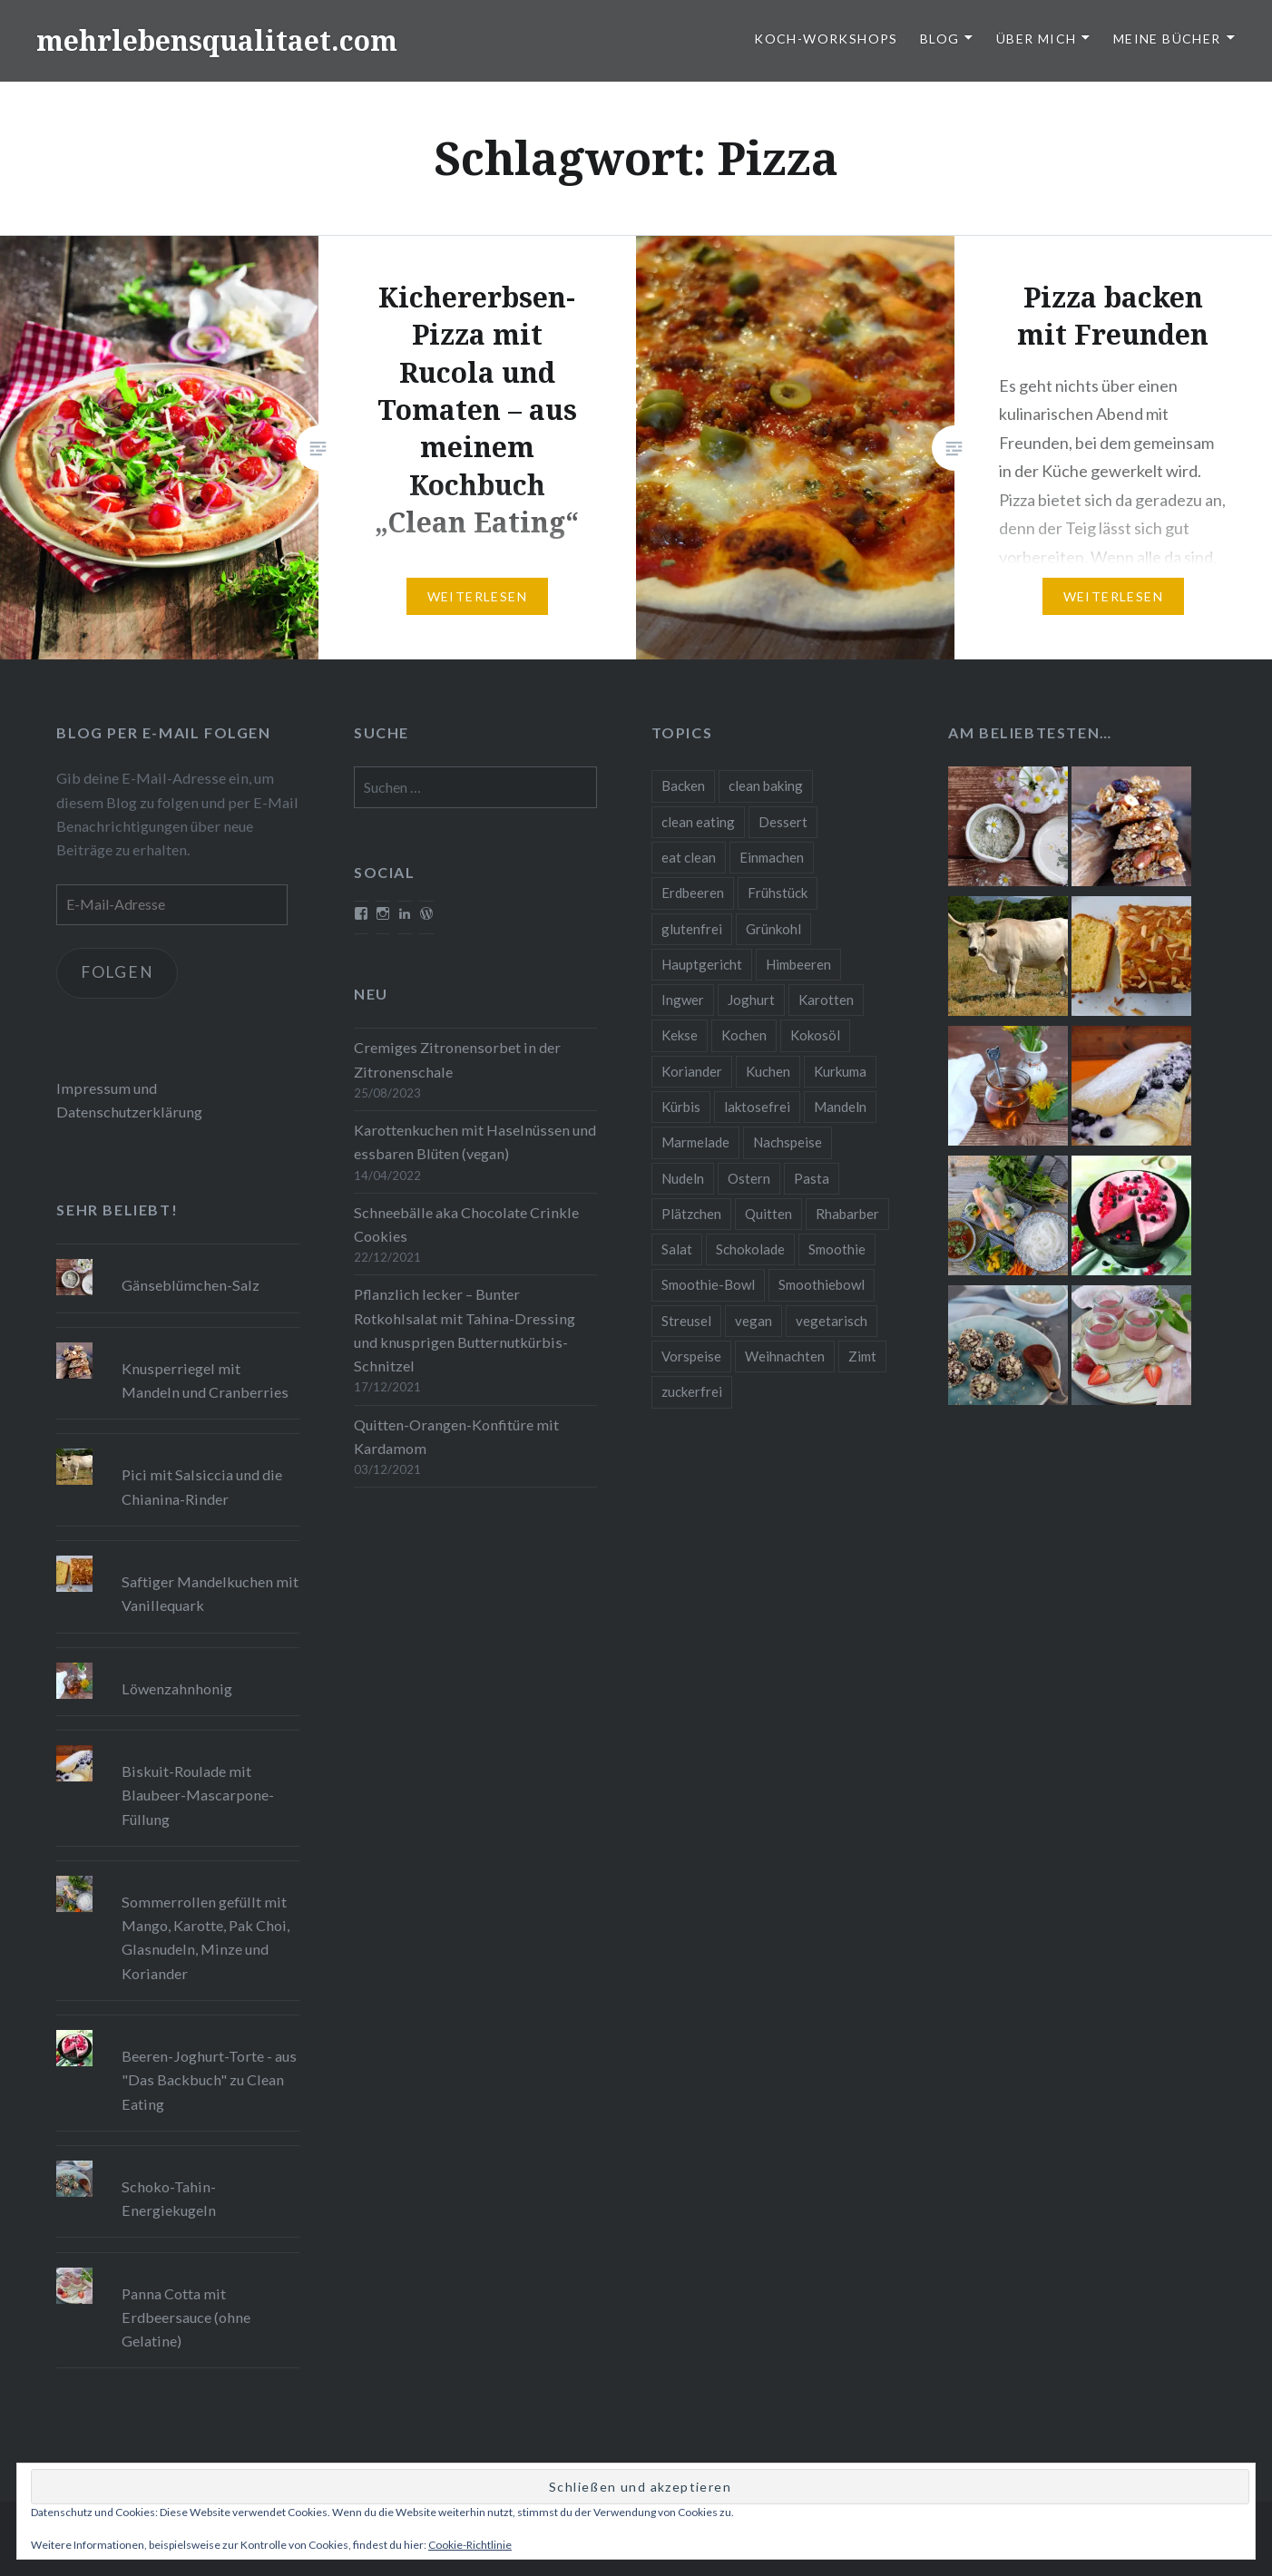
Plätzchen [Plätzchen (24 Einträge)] (691, 1213)
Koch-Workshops (826, 38)
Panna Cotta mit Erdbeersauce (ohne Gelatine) (186, 2317)
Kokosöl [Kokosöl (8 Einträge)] (815, 1035)
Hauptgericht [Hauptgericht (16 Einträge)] (701, 964)
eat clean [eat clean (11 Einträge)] (688, 857)
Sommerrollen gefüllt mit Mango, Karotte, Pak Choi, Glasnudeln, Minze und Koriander (205, 1937)
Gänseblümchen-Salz (190, 1284)
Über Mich (1036, 38)
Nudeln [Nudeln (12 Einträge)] (682, 1178)
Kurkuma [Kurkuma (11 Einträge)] (840, 1071)
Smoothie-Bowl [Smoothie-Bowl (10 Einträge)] (708, 1284)
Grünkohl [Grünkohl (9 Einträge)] (773, 929)
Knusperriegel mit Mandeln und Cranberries (205, 1380)
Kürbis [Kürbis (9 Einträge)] (680, 1106)
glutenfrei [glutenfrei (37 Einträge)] (691, 929)
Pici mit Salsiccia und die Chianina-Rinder (202, 1486)
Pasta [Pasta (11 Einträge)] (811, 1178)
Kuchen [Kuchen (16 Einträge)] (768, 1071)
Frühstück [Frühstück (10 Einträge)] (777, 892)
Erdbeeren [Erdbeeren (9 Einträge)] (692, 892)
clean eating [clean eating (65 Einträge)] (698, 822)
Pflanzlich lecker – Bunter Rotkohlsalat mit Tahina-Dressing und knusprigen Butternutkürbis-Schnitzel (464, 1329)
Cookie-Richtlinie (470, 2545)
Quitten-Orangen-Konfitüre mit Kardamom (456, 1436)
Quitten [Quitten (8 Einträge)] (768, 1213)
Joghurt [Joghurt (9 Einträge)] (751, 999)
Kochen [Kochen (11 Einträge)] (744, 1035)
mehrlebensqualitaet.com (216, 40)
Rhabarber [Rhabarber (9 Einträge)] (847, 1213)
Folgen (120, 973)
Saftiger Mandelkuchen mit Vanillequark (210, 1593)
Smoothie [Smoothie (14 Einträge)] (837, 1249)
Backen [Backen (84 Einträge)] (683, 785)
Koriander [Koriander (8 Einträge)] (691, 1071)
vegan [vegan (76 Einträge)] (753, 1320)
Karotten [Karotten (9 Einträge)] (826, 999)
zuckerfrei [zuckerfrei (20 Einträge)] (691, 1391)
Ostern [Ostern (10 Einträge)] (749, 1178)
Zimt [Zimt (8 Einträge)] (862, 1356)
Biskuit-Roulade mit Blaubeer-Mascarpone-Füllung (198, 1794)
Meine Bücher (1167, 38)
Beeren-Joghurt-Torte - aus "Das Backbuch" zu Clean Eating (209, 2079)
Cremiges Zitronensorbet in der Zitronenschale (457, 1059)
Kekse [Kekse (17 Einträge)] (679, 1035)
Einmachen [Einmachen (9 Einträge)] (771, 857)
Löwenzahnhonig (177, 1688)
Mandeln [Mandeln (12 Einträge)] (840, 1106)
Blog (940, 38)
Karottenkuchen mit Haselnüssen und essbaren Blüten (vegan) (475, 1141)
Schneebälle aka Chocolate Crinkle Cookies (466, 1224)
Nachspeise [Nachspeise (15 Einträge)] (787, 1142)
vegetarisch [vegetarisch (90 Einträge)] (831, 1320)
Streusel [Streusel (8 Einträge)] (686, 1320)
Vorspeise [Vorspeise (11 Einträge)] (691, 1356)
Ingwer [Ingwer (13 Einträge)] (682, 999)
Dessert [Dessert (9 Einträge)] (782, 822)
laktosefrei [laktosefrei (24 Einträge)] (757, 1106)
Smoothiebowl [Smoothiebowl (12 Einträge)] (821, 1284)
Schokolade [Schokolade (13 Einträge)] (750, 1249)
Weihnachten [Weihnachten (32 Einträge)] (785, 1356)
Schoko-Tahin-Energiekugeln (169, 2198)
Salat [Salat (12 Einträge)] (676, 1249)
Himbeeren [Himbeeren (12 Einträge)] (798, 964)
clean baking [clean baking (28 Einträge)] (766, 785)
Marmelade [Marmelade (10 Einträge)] (695, 1142)
